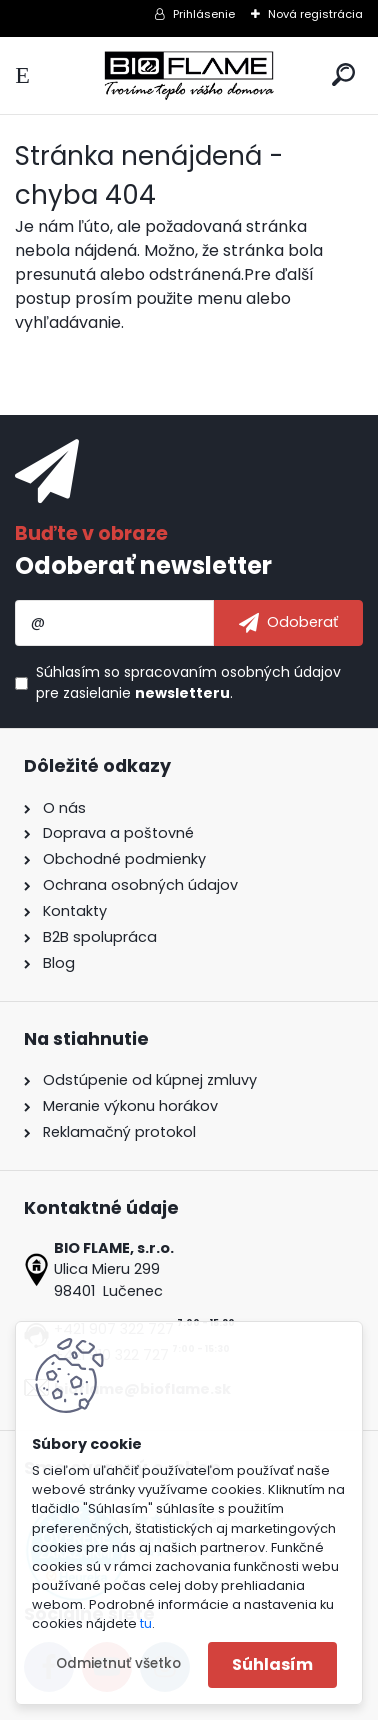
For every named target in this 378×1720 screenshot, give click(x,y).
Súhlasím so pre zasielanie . (188, 682)
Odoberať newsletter (143, 565)
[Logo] (189, 75)
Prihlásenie (204, 14)
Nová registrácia (315, 14)
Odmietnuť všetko (118, 1663)
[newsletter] (288, 623)
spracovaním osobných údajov (232, 672)
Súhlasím (272, 1664)
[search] (343, 74)
